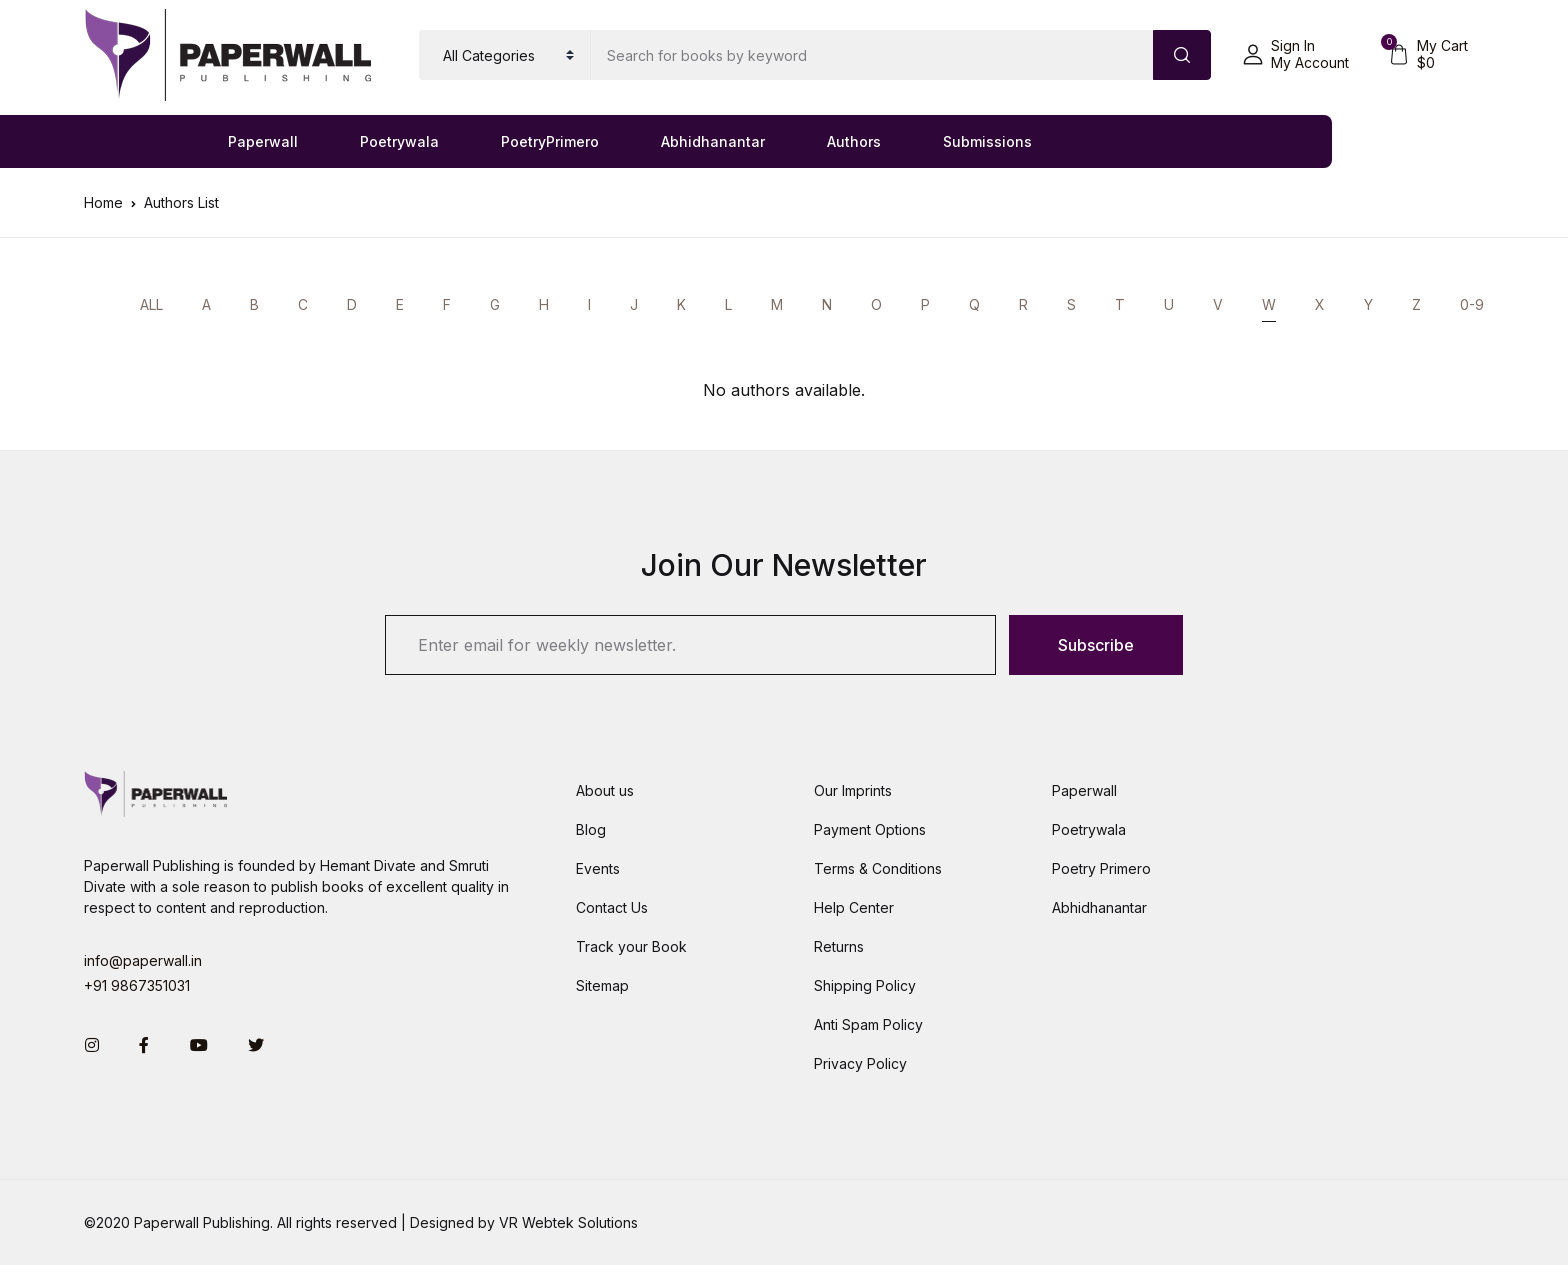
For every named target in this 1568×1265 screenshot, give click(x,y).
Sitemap (602, 985)
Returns (839, 946)
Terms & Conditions (878, 868)
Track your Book (631, 946)
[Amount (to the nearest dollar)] (872, 55)
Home (103, 202)
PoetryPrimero (550, 141)
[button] (1296, 55)
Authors (854, 141)
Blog (591, 829)
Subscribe (1096, 645)
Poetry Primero (1101, 868)
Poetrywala (399, 141)
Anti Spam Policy (868, 1024)
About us (605, 790)
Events (598, 868)
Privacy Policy (860, 1063)
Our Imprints (853, 790)
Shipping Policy (865, 985)
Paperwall (263, 141)
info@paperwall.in (143, 960)
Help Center (854, 907)
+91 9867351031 (137, 985)
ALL (151, 304)
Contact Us (612, 907)
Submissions (987, 141)
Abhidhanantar (713, 141)
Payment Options (870, 829)
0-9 (1472, 304)
